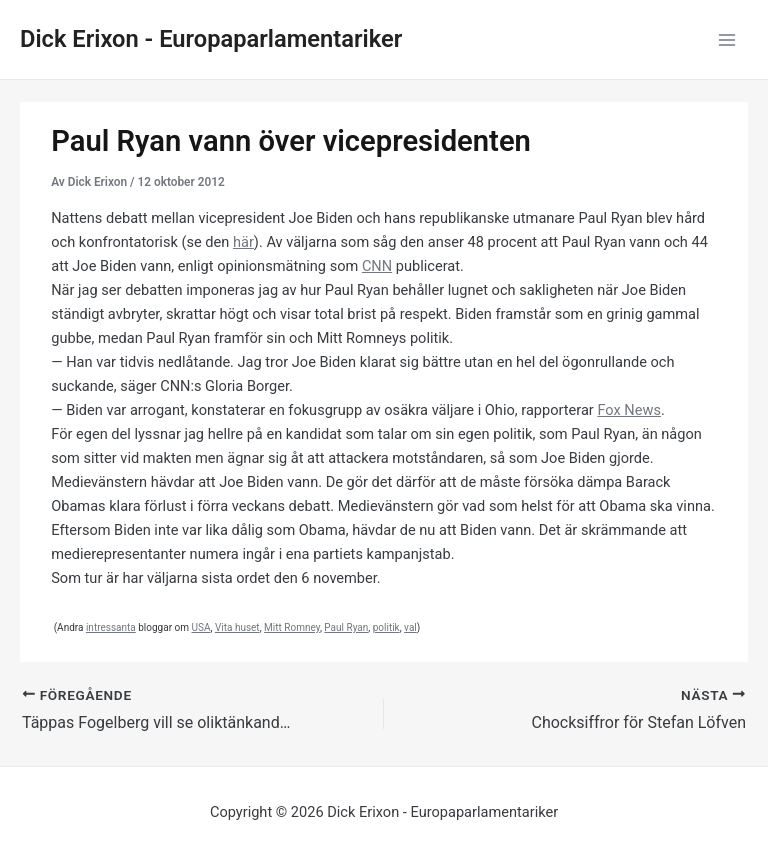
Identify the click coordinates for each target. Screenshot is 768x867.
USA (200, 627)
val (410, 627)
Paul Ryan (346, 627)
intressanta (111, 627)
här (243, 242)
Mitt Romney (292, 627)
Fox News (629, 410)
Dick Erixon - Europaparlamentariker (211, 39)
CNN (377, 266)
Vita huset (237, 627)
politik (386, 627)
